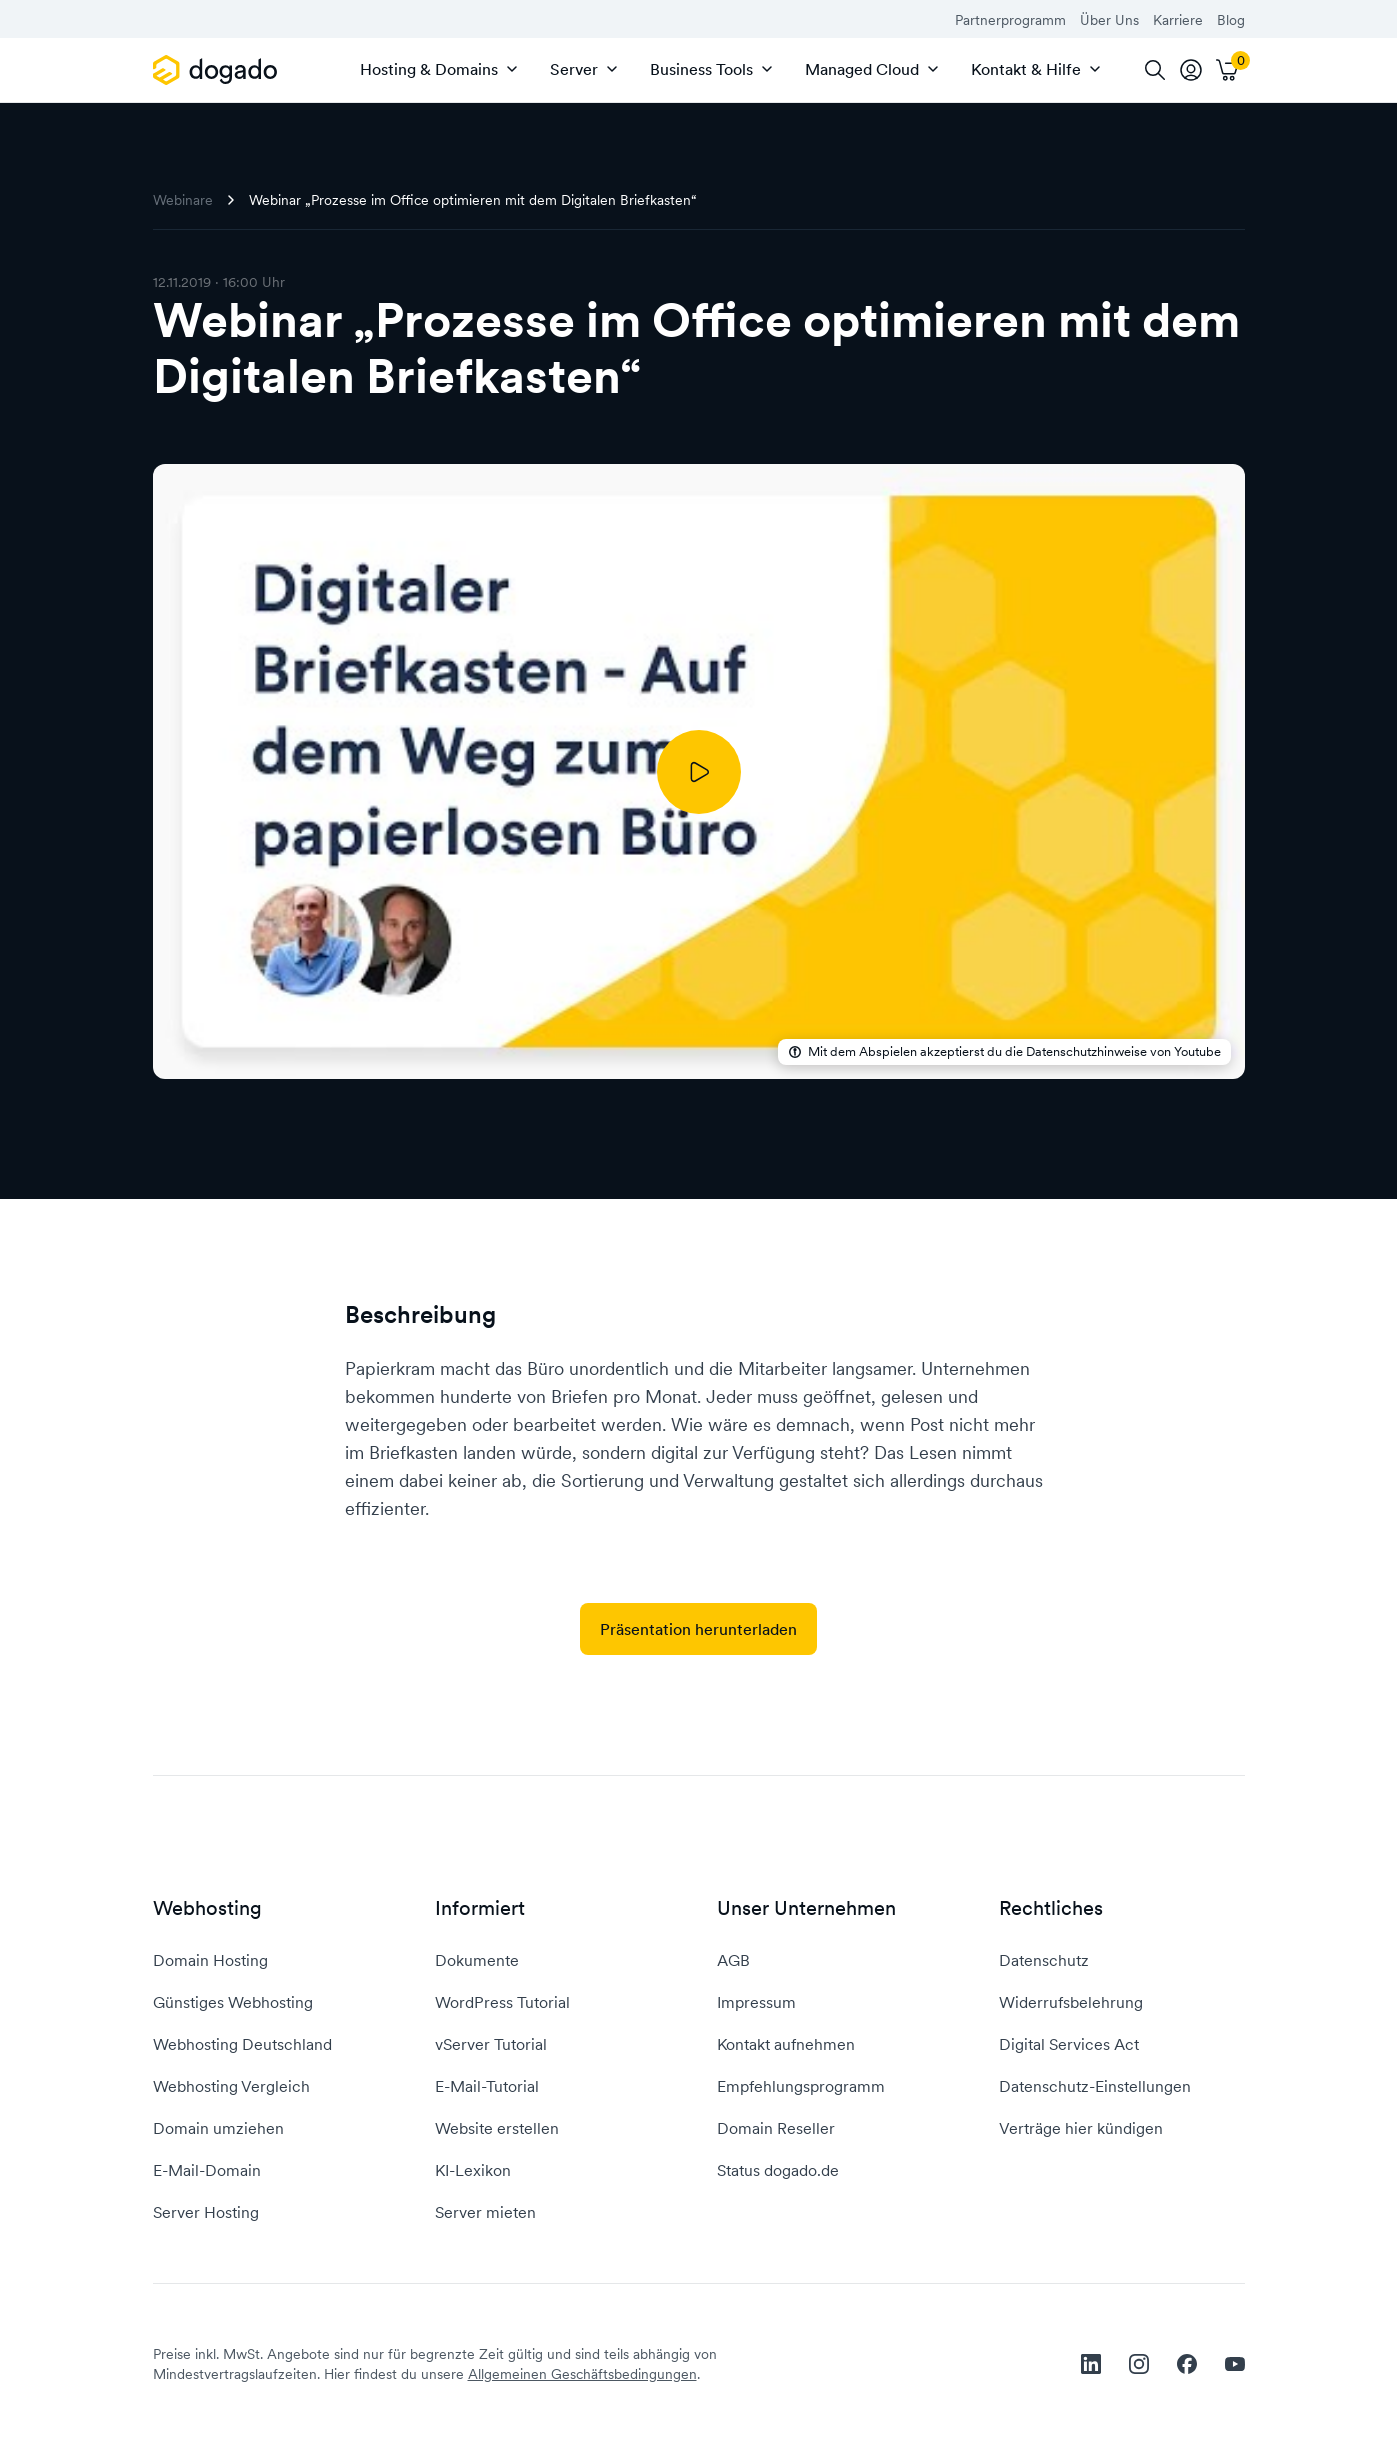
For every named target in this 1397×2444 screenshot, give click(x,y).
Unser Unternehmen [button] (806, 1908)
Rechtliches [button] (1051, 1908)
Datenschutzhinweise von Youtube (1123, 1052)
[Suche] (1155, 70)
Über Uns (1109, 20)
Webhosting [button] (207, 1908)
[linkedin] (1091, 2364)
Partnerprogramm (1010, 20)
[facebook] (1187, 2364)
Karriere (1178, 20)
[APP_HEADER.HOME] (218, 70)
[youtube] (1235, 2364)
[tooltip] (1191, 70)
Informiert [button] (480, 1908)
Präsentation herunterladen (698, 1629)
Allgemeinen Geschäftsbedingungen (582, 2374)
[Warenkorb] (1227, 70)
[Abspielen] (699, 772)
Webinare (183, 200)
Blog (1231, 20)
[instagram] (1139, 2364)
